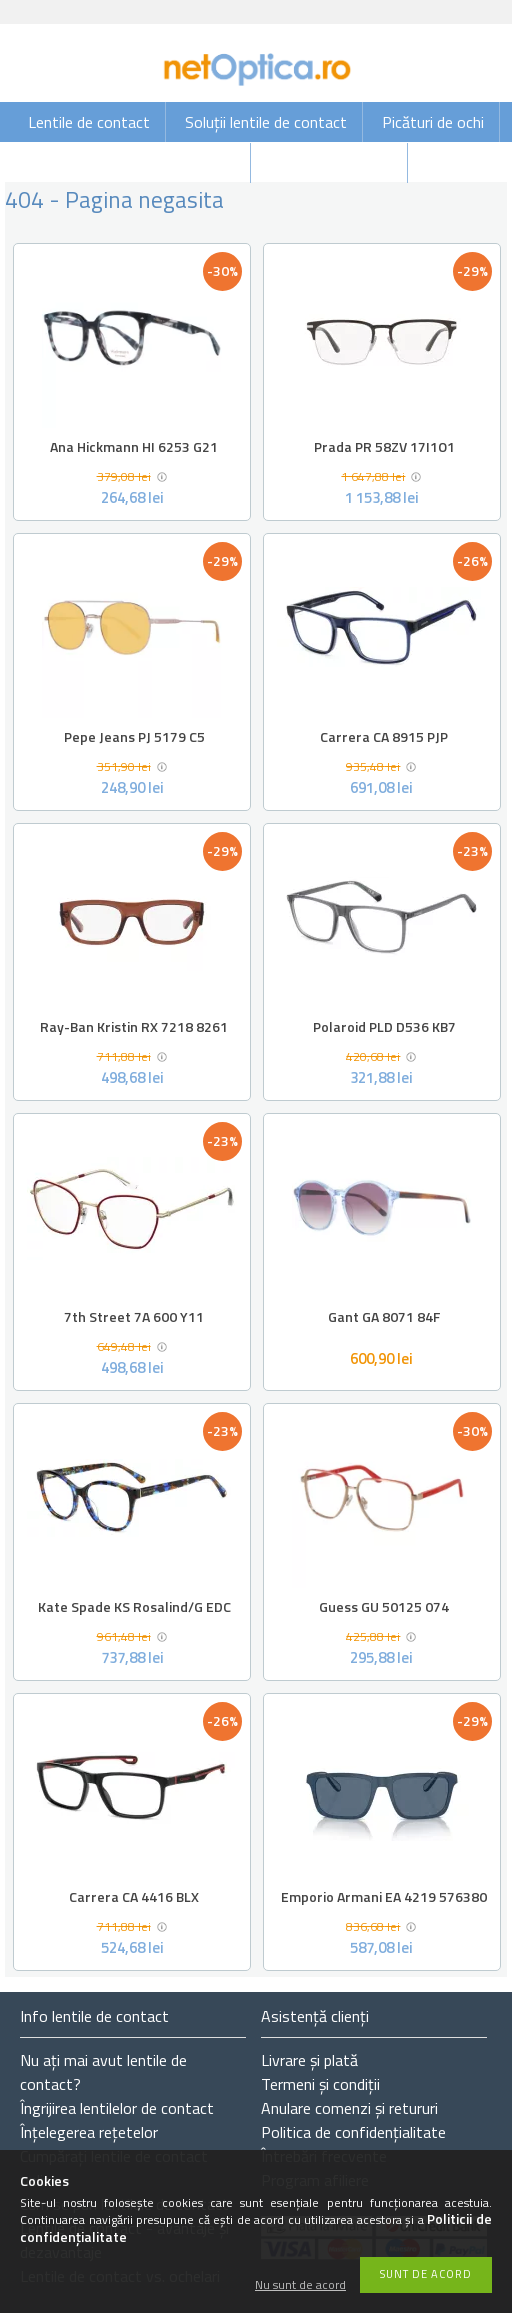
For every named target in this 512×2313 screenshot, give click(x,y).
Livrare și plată (309, 2060)
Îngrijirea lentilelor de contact (117, 2108)
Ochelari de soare (177, 163)
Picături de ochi (433, 122)
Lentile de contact (89, 122)
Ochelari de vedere (331, 163)
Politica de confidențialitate (353, 2132)
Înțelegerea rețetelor (89, 2132)
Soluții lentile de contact (266, 122)
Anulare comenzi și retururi (349, 2108)
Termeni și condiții (320, 2084)
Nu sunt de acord (300, 2285)
